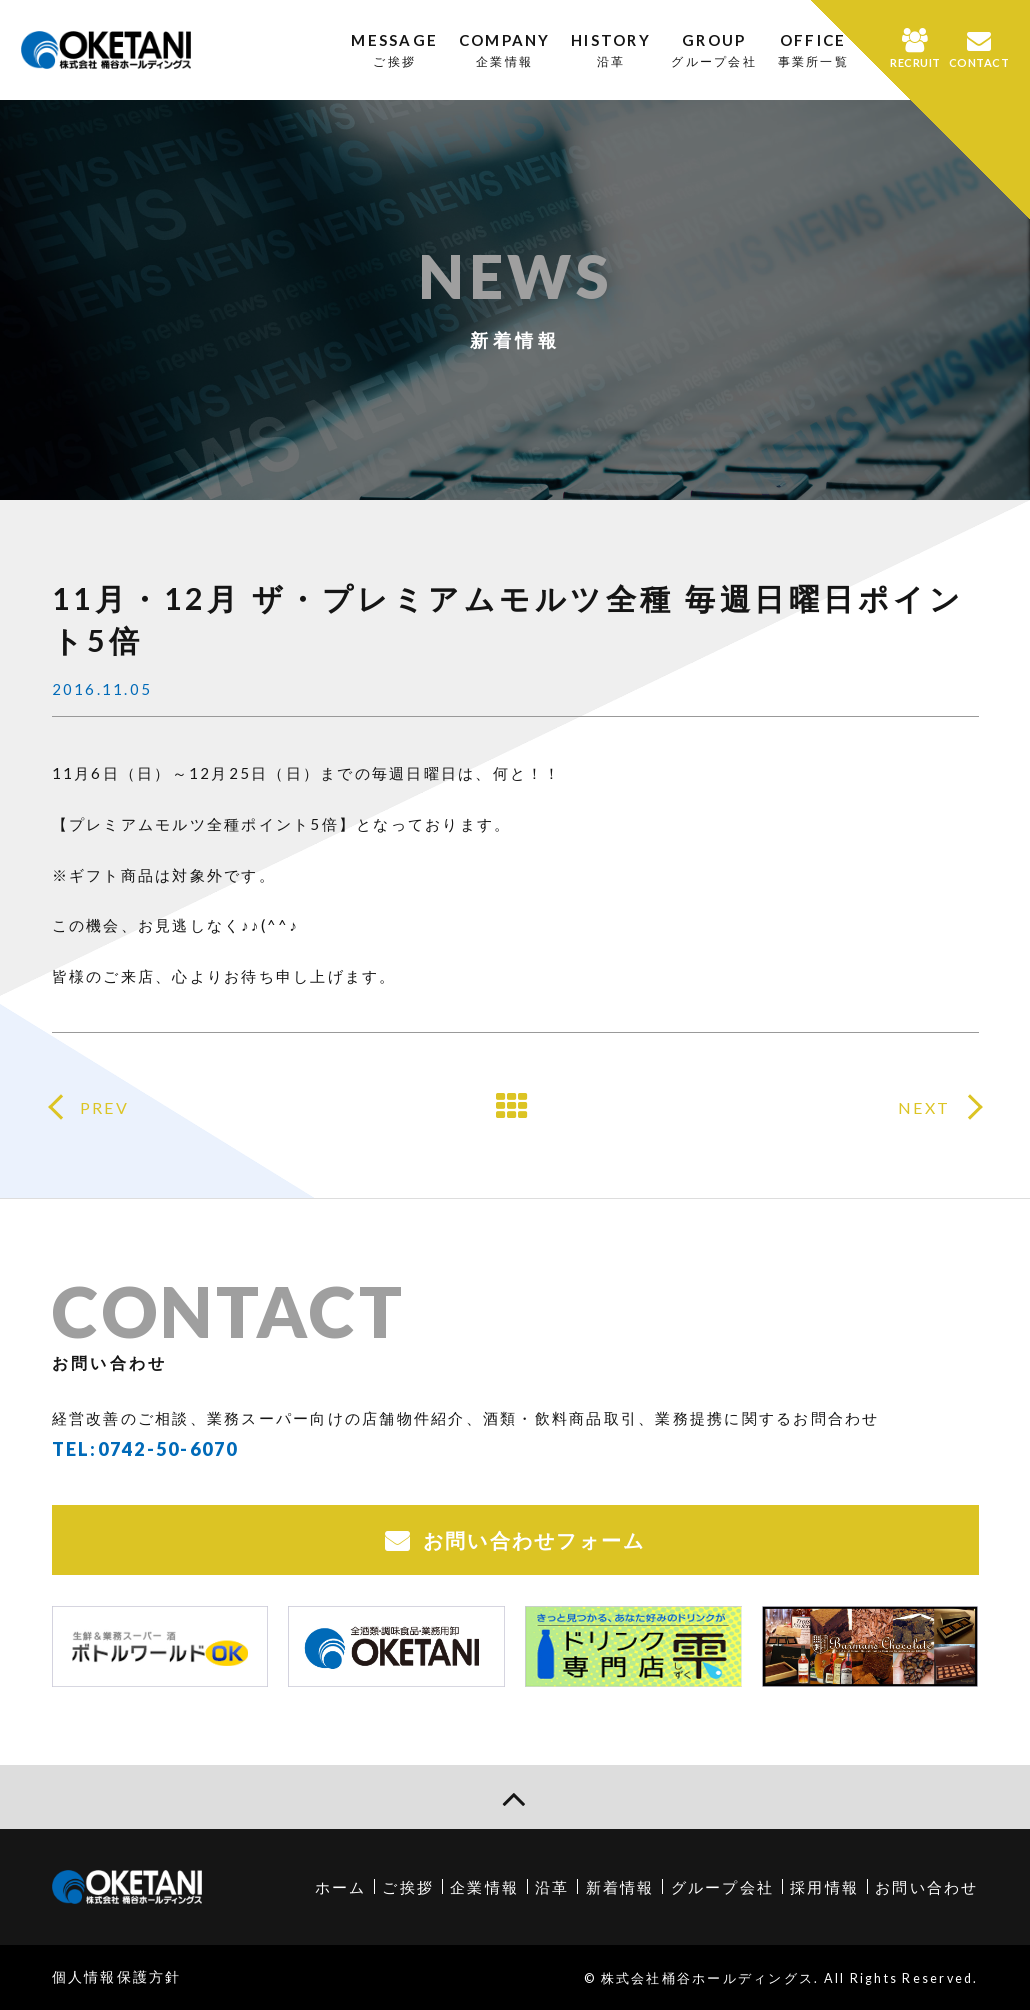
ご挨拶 (408, 1887)
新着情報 (620, 1887)
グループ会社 (723, 1887)
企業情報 (484, 1887)
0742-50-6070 (168, 1449)
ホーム (341, 1887)
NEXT (924, 1107)
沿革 (552, 1887)
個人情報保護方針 (117, 1976)
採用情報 (824, 1887)
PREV (104, 1107)
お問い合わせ (927, 1887)
